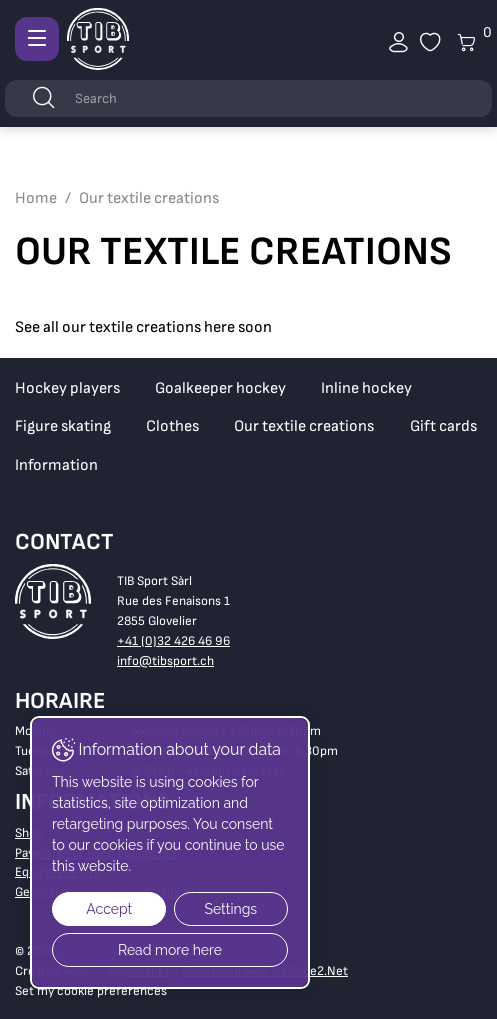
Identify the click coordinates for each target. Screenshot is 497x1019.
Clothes (172, 426)
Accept (109, 909)
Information (56, 465)
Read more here (170, 950)
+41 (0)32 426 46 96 (173, 641)
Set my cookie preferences (91, 991)
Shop (29, 833)
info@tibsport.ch (165, 661)
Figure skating (63, 426)
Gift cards (443, 426)
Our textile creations (304, 426)
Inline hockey (366, 388)
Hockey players (67, 388)
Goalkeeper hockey (220, 388)
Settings (230, 909)
